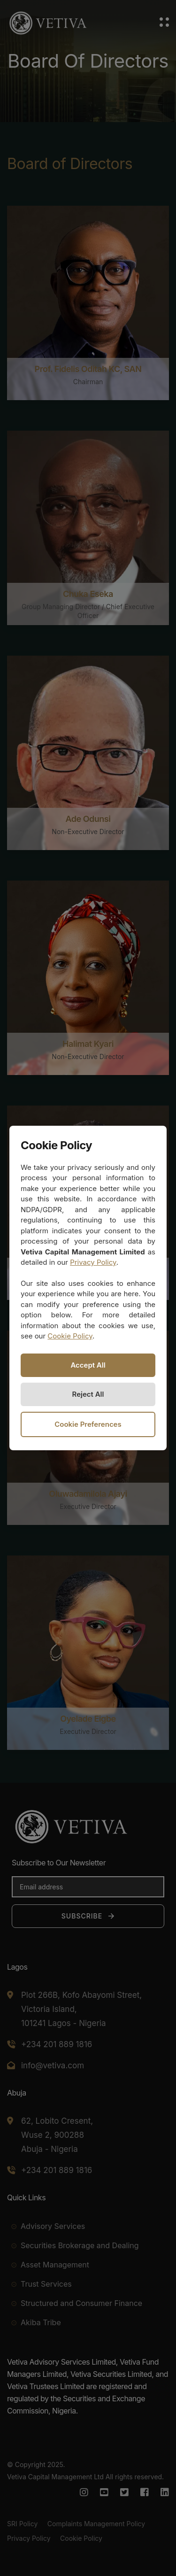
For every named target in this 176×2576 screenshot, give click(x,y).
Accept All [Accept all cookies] (87, 1365)
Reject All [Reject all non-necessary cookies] (88, 1394)
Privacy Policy (93, 1262)
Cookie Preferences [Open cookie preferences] (87, 1424)
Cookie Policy (69, 1335)
